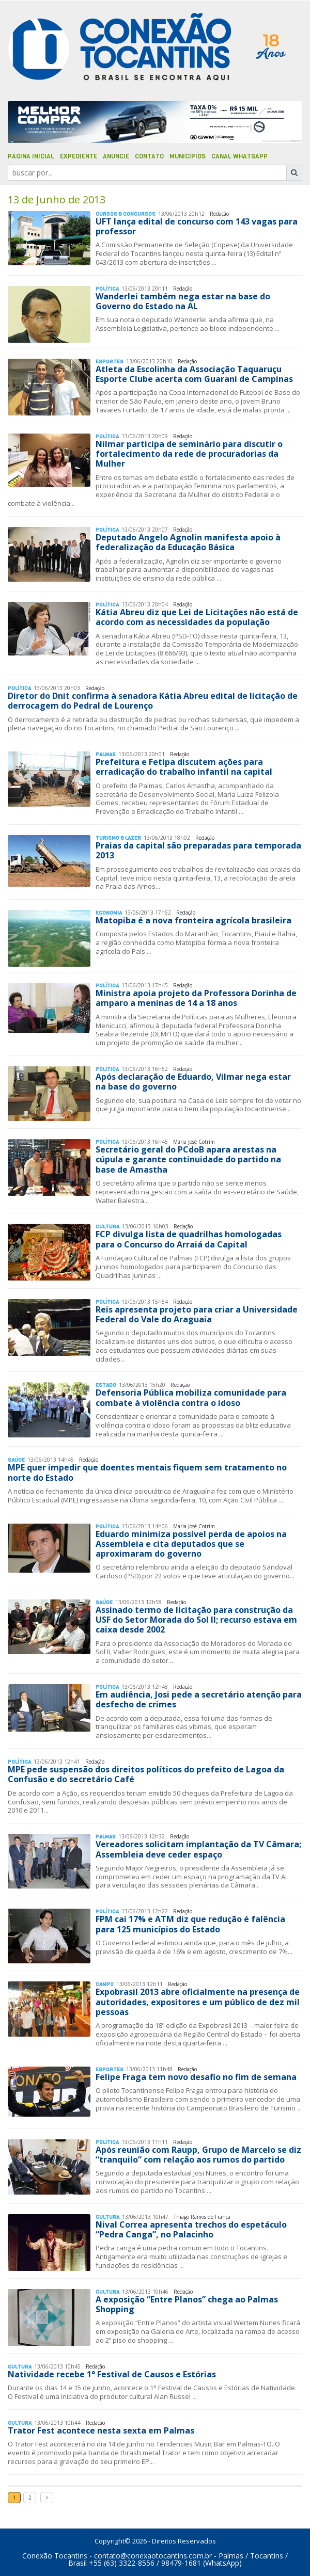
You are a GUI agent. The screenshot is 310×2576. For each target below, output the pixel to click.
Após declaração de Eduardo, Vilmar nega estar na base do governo (193, 1081)
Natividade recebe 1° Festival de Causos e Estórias (112, 2374)
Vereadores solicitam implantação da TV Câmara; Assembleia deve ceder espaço (198, 1849)
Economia (109, 912)
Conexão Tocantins (54, 2556)
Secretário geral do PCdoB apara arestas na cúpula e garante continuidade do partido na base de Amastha (188, 1159)
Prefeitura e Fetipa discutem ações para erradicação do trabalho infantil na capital (184, 766)
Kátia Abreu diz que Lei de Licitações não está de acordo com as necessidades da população (197, 617)
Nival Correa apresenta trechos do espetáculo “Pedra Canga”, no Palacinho (191, 2229)
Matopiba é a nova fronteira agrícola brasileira (193, 920)
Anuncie (116, 156)
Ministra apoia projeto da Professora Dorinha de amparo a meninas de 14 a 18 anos (196, 998)
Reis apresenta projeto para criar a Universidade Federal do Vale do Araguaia (197, 1314)
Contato (149, 156)
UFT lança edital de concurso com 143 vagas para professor (197, 226)
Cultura (107, 1226)
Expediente (78, 156)
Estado (106, 1385)
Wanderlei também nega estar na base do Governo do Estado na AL (183, 301)
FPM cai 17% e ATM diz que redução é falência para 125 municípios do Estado (190, 1923)
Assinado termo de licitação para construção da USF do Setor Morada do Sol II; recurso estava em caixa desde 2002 (196, 1619)
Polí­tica (107, 288)
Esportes (109, 361)
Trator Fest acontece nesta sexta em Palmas (101, 2430)
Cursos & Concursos (126, 214)
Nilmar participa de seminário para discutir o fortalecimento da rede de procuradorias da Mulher (189, 453)
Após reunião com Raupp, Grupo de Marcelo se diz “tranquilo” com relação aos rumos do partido (198, 2154)
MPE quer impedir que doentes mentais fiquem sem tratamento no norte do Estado (147, 1472)
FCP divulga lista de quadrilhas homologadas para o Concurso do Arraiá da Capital (189, 1239)
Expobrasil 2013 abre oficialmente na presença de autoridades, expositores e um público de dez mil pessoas (198, 2001)
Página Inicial (31, 156)
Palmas (106, 754)
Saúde (16, 1460)
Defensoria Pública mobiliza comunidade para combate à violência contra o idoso (191, 1397)
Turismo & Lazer (118, 838)
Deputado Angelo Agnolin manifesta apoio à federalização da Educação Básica (188, 542)
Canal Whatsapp (239, 156)
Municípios (187, 156)
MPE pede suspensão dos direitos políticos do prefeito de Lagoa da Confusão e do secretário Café (146, 1774)
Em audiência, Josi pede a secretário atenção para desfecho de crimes (199, 1699)
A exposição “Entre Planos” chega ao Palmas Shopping (187, 2304)
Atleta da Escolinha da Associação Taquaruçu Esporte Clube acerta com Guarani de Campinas (194, 374)
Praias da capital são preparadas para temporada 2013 (198, 850)
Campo (105, 1984)
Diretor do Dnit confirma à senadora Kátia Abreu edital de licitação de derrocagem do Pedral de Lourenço (153, 700)
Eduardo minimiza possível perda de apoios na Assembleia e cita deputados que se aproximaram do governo (191, 1543)
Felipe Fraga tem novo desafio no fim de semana (196, 2077)
